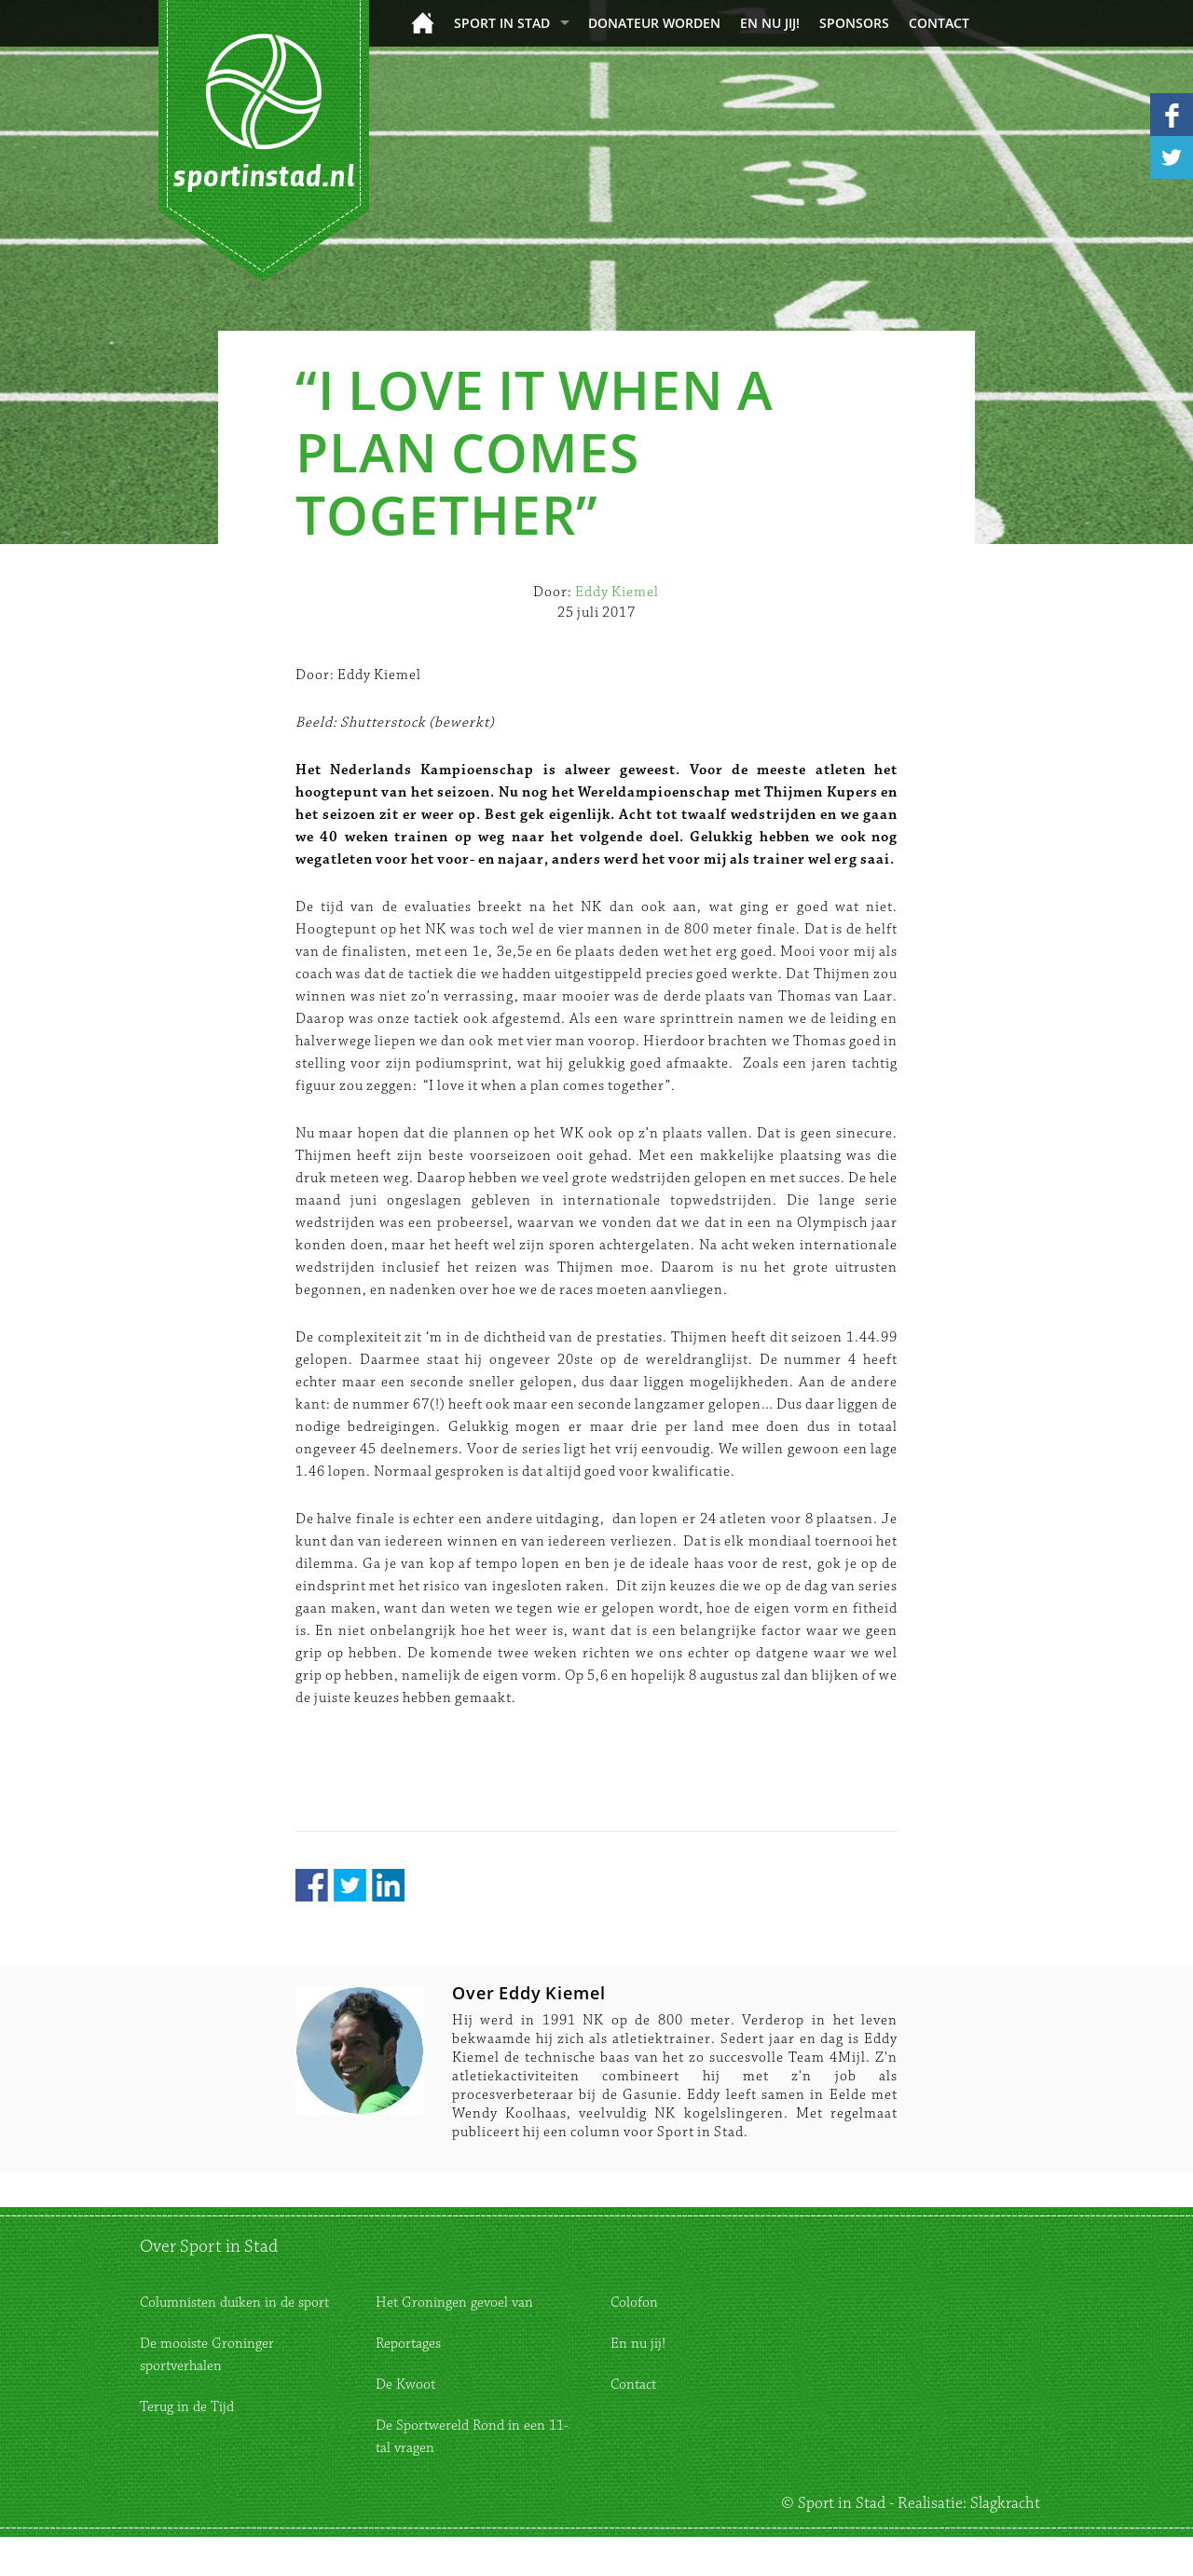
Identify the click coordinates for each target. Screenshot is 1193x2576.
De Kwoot (405, 2384)
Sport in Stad (502, 23)
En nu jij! (770, 23)
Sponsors (854, 23)
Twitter (350, 1885)
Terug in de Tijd (187, 2407)
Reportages (408, 2343)
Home (422, 23)
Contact (939, 23)
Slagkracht (1005, 2503)
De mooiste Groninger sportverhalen (207, 2355)
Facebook (311, 1885)
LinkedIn (388, 1885)
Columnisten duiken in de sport (234, 2302)
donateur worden (654, 23)
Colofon (634, 2302)
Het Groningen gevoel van (454, 2302)
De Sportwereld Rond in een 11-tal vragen (472, 2437)
